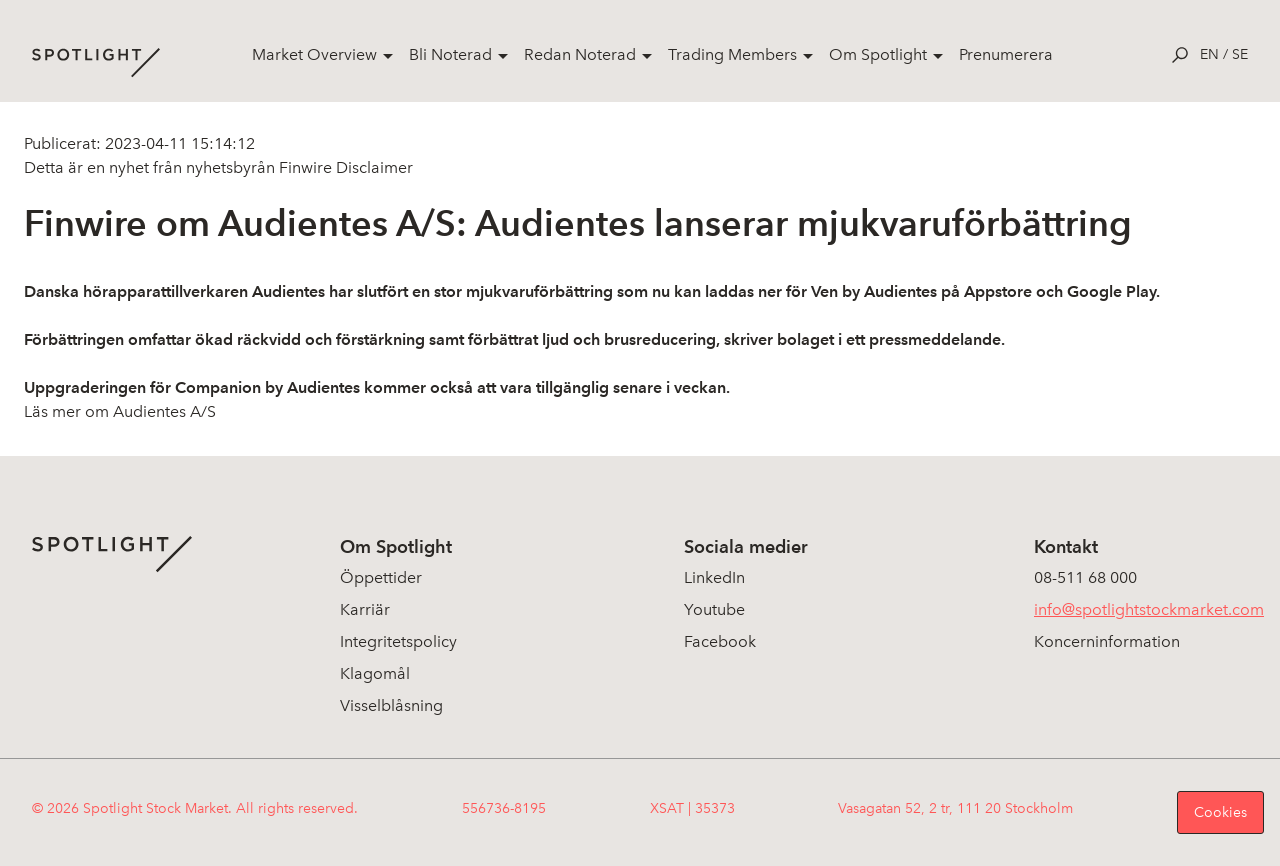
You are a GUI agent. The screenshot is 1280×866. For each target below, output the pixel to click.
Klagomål (375, 673)
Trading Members (732, 54)
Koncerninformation (1107, 641)
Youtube (714, 609)
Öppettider (381, 577)
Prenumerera (1006, 54)
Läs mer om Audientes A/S (120, 411)
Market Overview (314, 54)
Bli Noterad (450, 54)
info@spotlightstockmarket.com (1149, 609)
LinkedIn (714, 577)
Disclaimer (372, 167)
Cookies (1220, 812)
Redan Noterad (580, 54)
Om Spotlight (878, 54)
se (1240, 54)
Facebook (720, 641)
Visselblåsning (391, 705)
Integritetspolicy (398, 641)
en (1209, 54)
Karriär (365, 609)
